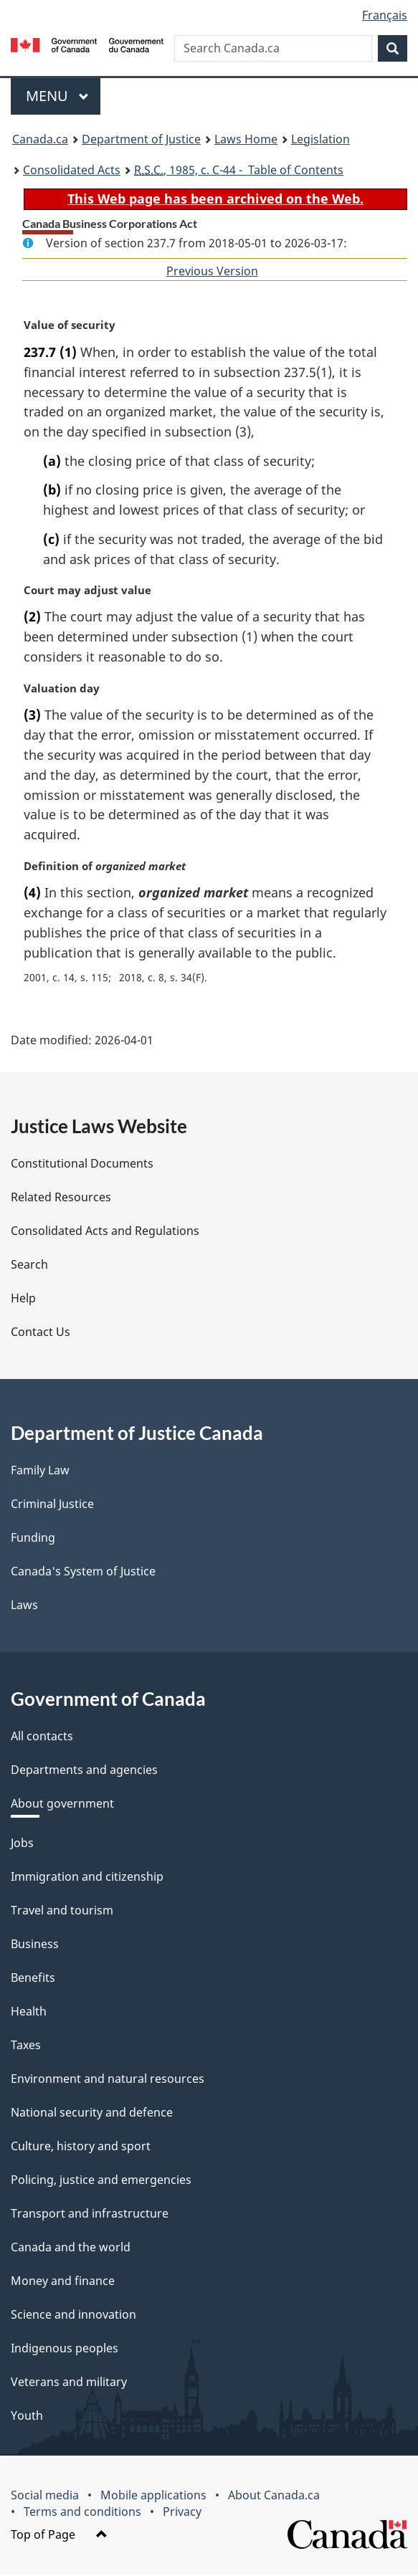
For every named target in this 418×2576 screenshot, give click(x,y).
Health (29, 2013)
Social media (45, 2496)
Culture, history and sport (81, 2147)
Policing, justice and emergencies (101, 2181)
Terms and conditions (82, 2513)
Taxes (26, 2046)
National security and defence (92, 2114)
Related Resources (61, 1198)
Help (23, 1299)
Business (35, 1945)
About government (62, 1805)
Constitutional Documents (82, 1165)
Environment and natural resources (107, 2080)
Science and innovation (73, 2316)
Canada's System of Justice (83, 1572)
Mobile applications (153, 2496)
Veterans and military (69, 2383)
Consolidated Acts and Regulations (105, 1232)
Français (384, 15)
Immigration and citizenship (87, 1878)
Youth (27, 2417)
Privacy (182, 2513)
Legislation (320, 139)
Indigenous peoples (64, 2349)
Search (29, 1266)
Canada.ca (40, 139)
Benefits (33, 1979)
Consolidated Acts (71, 170)
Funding (33, 1539)
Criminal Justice (52, 1505)
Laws (24, 1606)
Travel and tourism (62, 1911)
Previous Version (212, 271)
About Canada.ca (274, 2496)
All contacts (42, 1737)
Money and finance (63, 2282)
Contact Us (40, 1333)
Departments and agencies (84, 1771)
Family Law (40, 1471)
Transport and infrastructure (89, 2215)
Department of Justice (141, 139)
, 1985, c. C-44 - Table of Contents (238, 170)
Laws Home (245, 139)
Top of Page (59, 2536)
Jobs (22, 1844)
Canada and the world (70, 2248)
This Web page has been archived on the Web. (215, 198)
